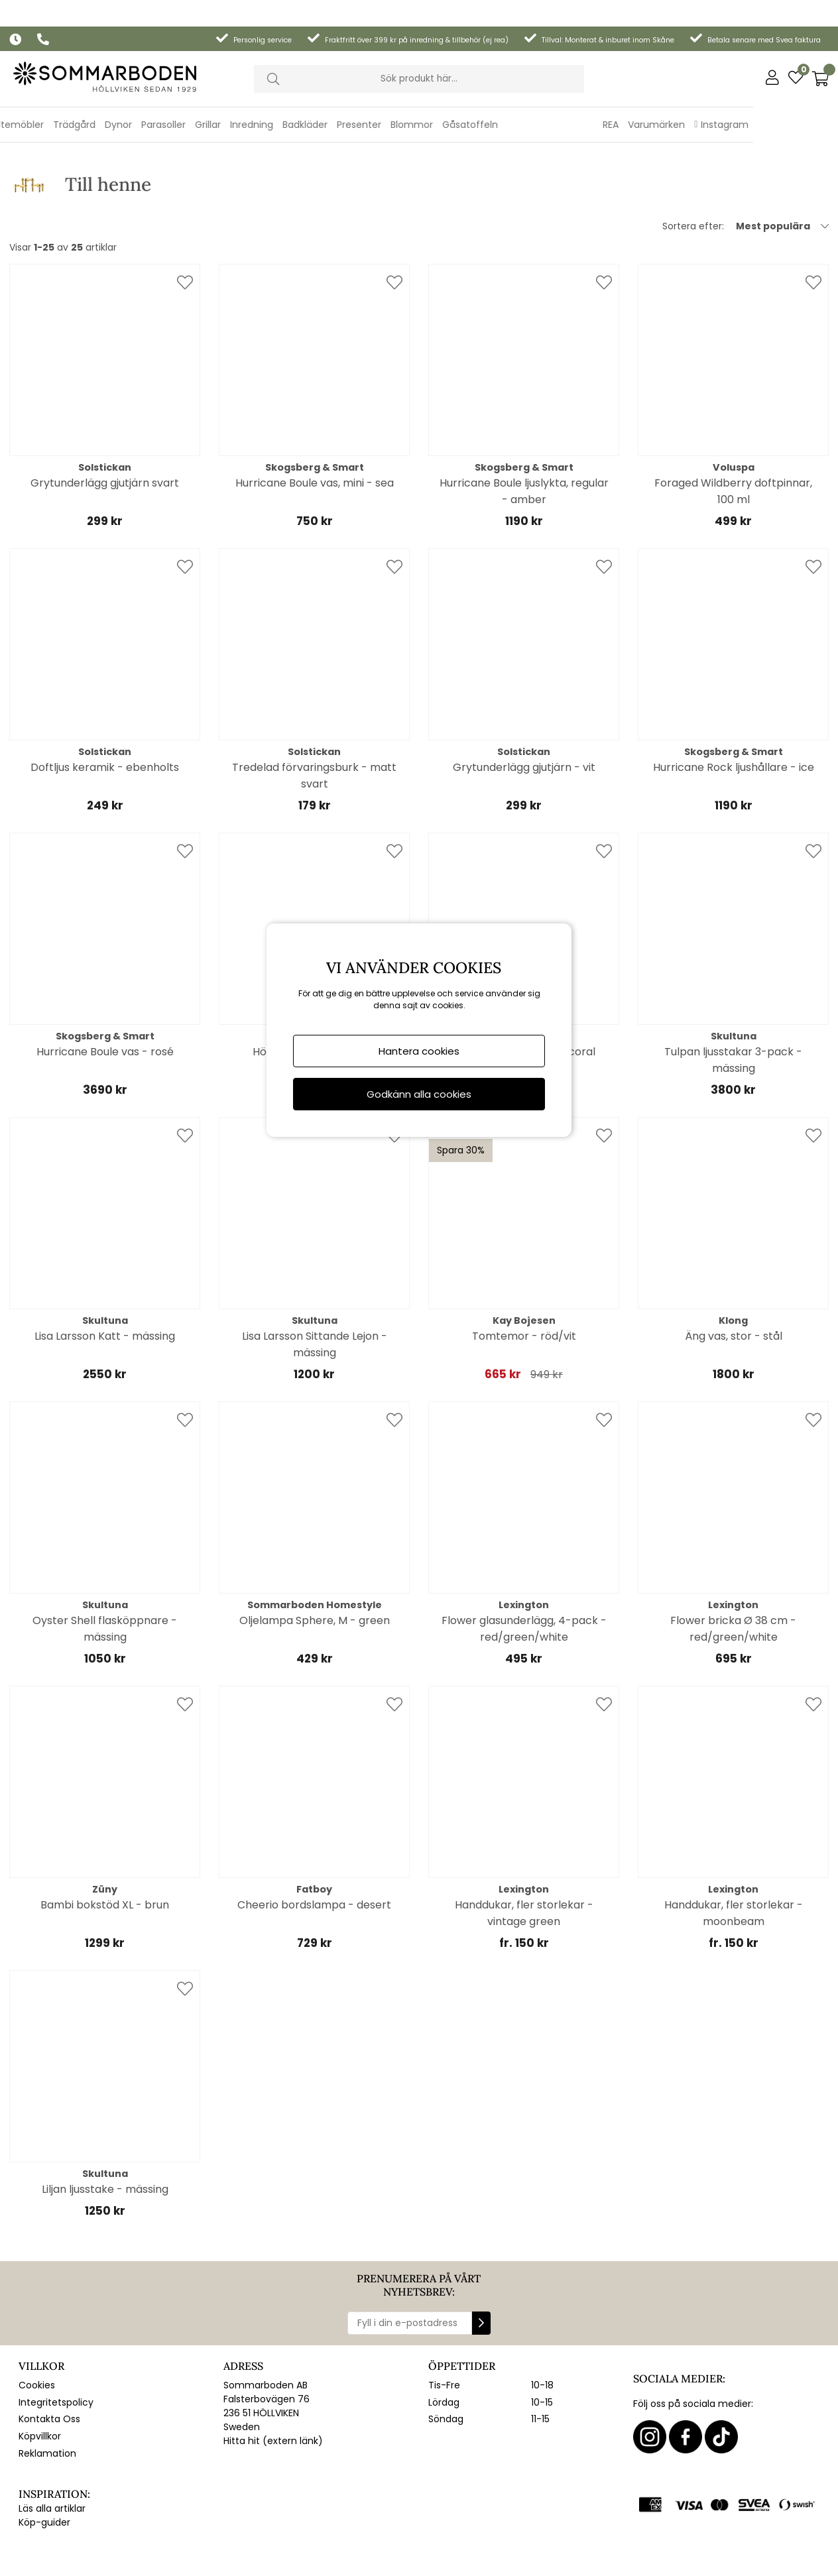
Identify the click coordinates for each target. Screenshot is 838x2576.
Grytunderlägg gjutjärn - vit (524, 717)
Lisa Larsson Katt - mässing (104, 1286)
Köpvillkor (40, 2386)
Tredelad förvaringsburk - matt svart (314, 726)
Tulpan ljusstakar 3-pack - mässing (733, 1010)
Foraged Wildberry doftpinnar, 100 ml (733, 441)
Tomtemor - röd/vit (524, 1286)
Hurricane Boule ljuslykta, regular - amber (524, 441)
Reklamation (47, 2403)
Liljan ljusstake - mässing (105, 2139)
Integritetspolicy (56, 2352)
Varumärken (741, 98)
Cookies (37, 2335)
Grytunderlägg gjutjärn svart (104, 433)
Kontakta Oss (49, 2369)
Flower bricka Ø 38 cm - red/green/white (733, 1579)
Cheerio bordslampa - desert (314, 1855)
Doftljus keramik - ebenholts (104, 717)
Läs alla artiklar (52, 2458)
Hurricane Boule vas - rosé (105, 1002)
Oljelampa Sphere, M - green (314, 1570)
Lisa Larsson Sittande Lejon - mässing (314, 1295)
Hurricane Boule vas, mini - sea (314, 433)
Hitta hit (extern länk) (273, 2391)
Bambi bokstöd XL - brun (104, 1855)
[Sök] (419, 52)
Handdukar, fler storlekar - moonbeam (733, 1863)
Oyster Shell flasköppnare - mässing (104, 1579)
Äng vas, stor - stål (733, 1286)
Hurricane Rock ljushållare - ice (733, 717)
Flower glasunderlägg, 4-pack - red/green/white (524, 1579)
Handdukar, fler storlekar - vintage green (524, 1863)
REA (695, 98)
